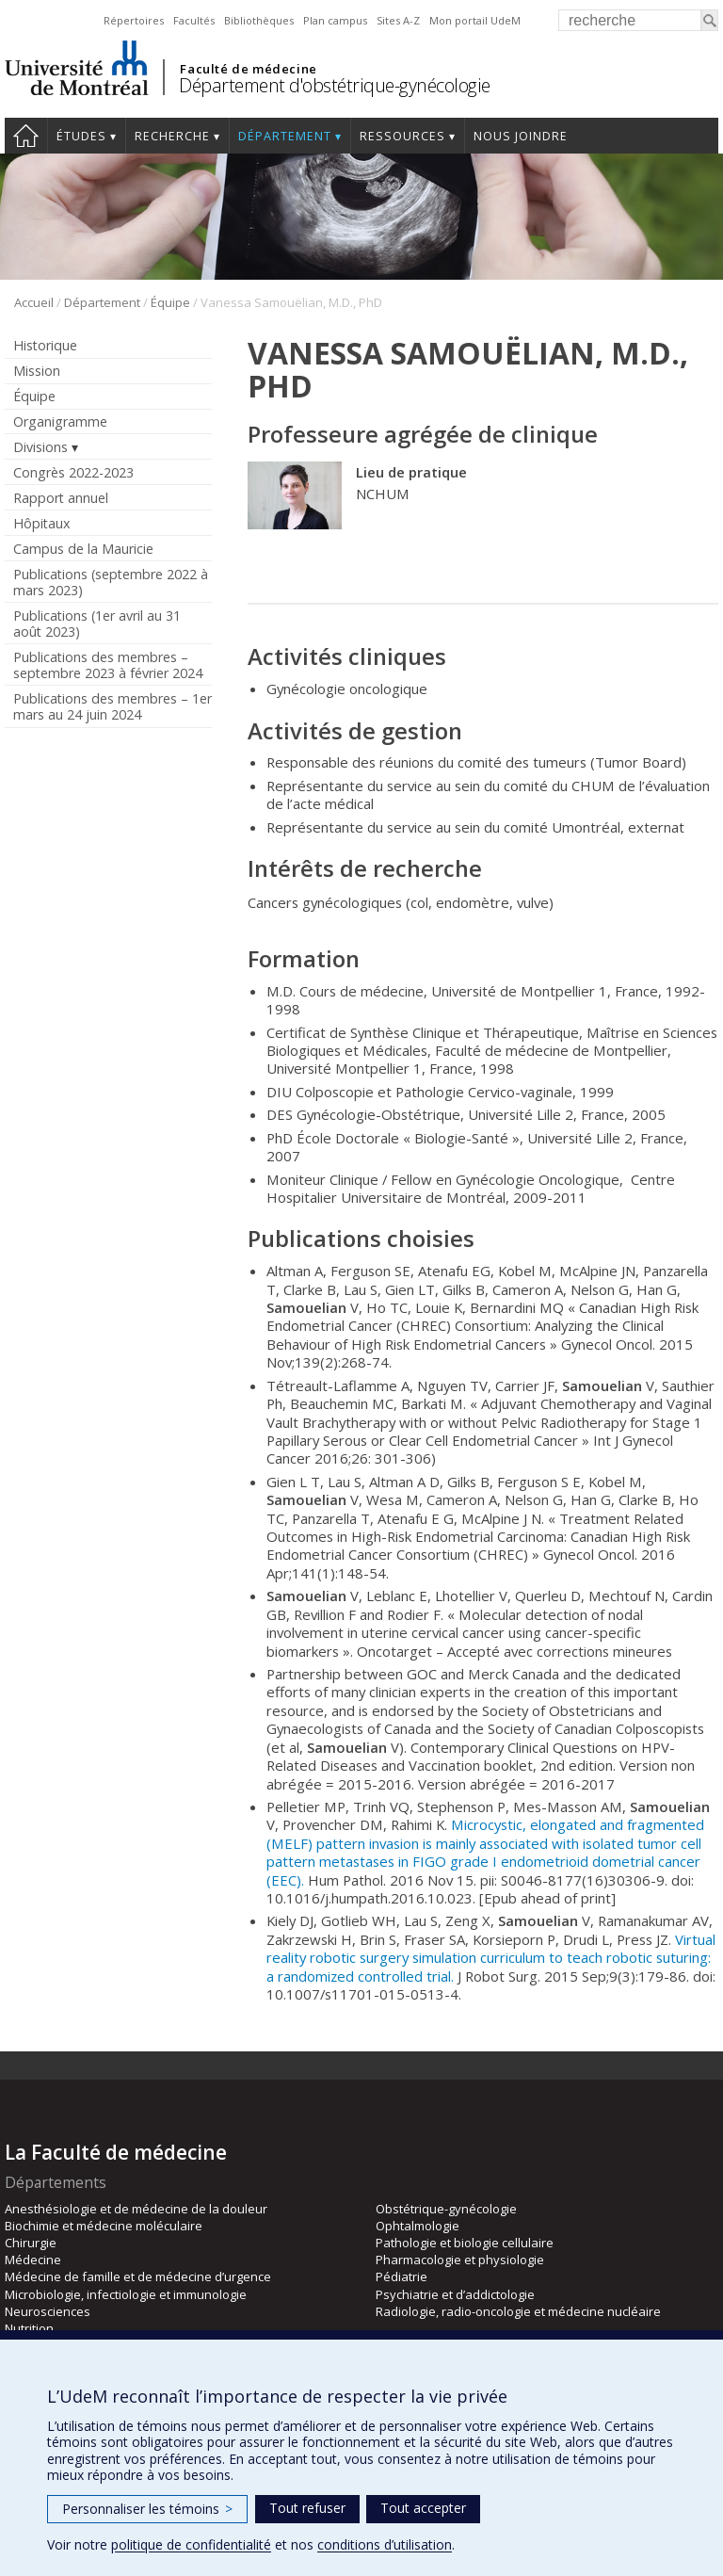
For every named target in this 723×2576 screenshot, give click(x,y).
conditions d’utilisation (384, 2544)
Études (81, 136)
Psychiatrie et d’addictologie (455, 2294)
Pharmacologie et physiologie (460, 2259)
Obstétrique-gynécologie (446, 2208)
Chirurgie (30, 2242)
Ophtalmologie (417, 2225)
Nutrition (29, 2328)
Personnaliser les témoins (147, 2509)
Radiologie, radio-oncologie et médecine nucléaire (518, 2311)
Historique (45, 345)
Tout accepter (423, 2508)
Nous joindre (521, 136)
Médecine (33, 2259)
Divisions (40, 447)
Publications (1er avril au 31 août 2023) (97, 623)
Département (284, 136)
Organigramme (60, 421)
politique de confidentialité (191, 2544)
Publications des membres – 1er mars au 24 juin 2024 (112, 706)
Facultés (194, 20)
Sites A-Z (398, 20)
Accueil (26, 136)
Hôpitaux (41, 523)
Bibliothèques (259, 20)
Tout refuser (307, 2508)
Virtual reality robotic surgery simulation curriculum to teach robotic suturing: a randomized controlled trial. (490, 1957)
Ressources (402, 136)
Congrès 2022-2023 (73, 472)
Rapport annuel (60, 498)
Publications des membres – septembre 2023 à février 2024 (107, 665)
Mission (36, 371)
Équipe (170, 302)
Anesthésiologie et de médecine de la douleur (136, 2208)
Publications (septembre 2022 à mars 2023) (110, 582)
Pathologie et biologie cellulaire (465, 2242)
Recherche (172, 136)
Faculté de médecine (248, 68)
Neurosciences (47, 2311)
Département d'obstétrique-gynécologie (334, 85)
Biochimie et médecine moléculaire (103, 2225)
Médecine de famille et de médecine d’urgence (138, 2276)
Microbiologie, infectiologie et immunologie (126, 2294)
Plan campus (335, 20)
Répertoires (134, 20)
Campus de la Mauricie (83, 549)
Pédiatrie (401, 2276)
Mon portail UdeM (475, 20)
